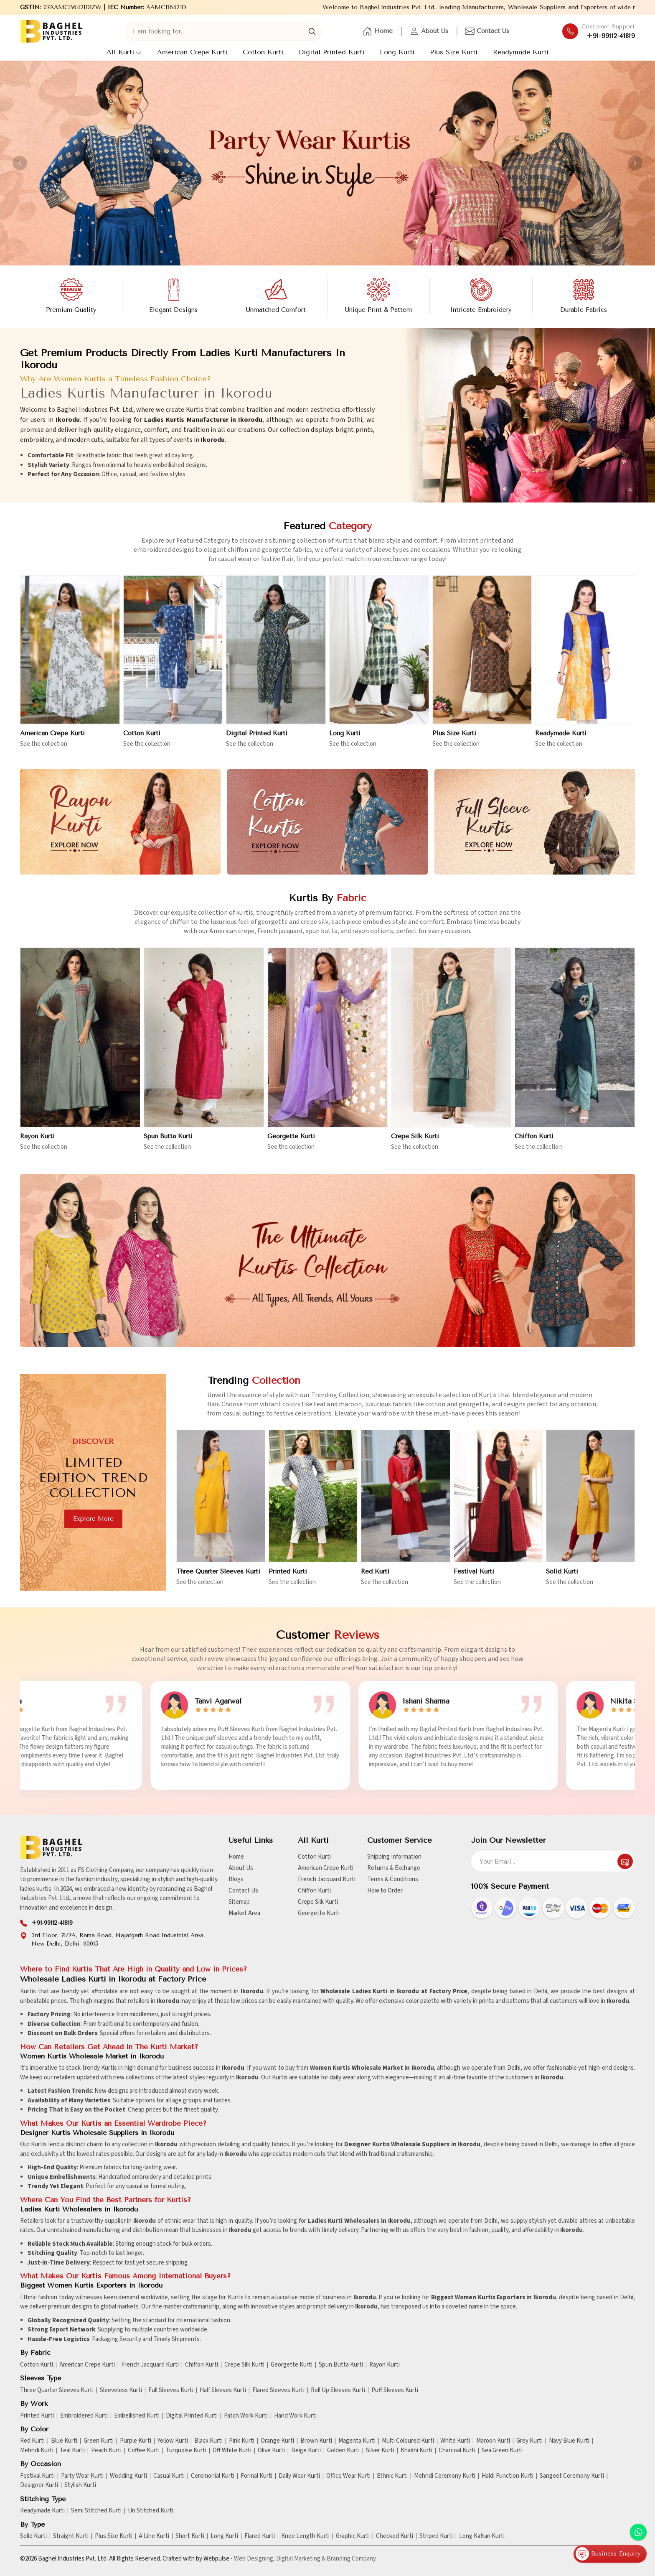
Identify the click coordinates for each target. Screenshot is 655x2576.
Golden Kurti (343, 2450)
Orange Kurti (277, 2441)
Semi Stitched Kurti (96, 2511)
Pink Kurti (241, 2441)
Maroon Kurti (493, 2441)
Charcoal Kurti (457, 2450)
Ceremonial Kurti (212, 2476)
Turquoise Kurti (186, 2450)
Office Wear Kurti (348, 2476)
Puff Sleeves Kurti (394, 2390)
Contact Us (487, 31)
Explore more (86, 1519)
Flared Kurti (259, 2536)
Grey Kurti (529, 2441)
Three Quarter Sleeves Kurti (218, 1580)
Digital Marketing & (300, 2558)
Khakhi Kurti (416, 2450)
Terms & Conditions (392, 1879)
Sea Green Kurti (502, 2450)
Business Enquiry (608, 2554)
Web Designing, (254, 2558)
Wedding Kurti (128, 2476)
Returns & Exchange (393, 1868)
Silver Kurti (380, 2450)
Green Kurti (99, 2441)
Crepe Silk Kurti (415, 1143)
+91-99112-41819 (611, 36)
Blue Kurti (64, 2441)
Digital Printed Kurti (331, 52)
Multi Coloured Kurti (408, 2441)
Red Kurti (375, 1580)
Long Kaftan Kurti (482, 2536)
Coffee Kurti (144, 2450)
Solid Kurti (562, 1580)
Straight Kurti (71, 2536)
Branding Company (351, 2558)
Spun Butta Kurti (168, 1143)
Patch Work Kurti (246, 2416)
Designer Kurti (39, 2485)
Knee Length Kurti (305, 2536)
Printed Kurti (288, 1580)
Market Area (244, 1913)
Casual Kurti (169, 2476)
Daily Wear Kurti (299, 2476)
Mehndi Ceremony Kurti (444, 2476)
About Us (428, 31)
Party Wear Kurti (82, 2476)
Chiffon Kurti (534, 1143)
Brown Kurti (316, 2441)
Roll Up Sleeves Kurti (338, 2390)
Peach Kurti (106, 2450)
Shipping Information (394, 1856)
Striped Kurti (436, 2536)
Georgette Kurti (291, 1143)
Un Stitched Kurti (150, 2511)
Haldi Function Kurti (507, 2476)
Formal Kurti (256, 2476)
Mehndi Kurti (36, 2450)
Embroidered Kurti (84, 2416)
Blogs (236, 1879)
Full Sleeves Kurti (170, 2390)
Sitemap (239, 1902)
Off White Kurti (232, 2450)
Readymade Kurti (520, 52)
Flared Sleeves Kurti (278, 2390)
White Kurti (455, 2441)
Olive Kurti (271, 2450)
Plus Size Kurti (453, 52)
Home (378, 31)
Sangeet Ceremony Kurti (572, 2476)
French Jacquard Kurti (326, 1879)
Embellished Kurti (137, 2416)
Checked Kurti (394, 2536)
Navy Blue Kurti (569, 2441)
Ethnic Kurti (392, 2476)
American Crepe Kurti (192, 52)
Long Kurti (397, 52)
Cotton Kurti (263, 52)
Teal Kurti (72, 2450)
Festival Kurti (474, 1580)
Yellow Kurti (172, 2441)
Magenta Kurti (357, 2441)
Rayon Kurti (37, 1143)
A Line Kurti (154, 2536)
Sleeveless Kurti (121, 2390)
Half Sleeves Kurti (223, 2390)
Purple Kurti (135, 2441)
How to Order (385, 1890)
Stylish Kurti (80, 2485)
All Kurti (124, 52)
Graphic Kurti (353, 2536)
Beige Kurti (306, 2450)
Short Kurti (189, 2536)
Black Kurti (208, 2441)
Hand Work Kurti (295, 2416)
